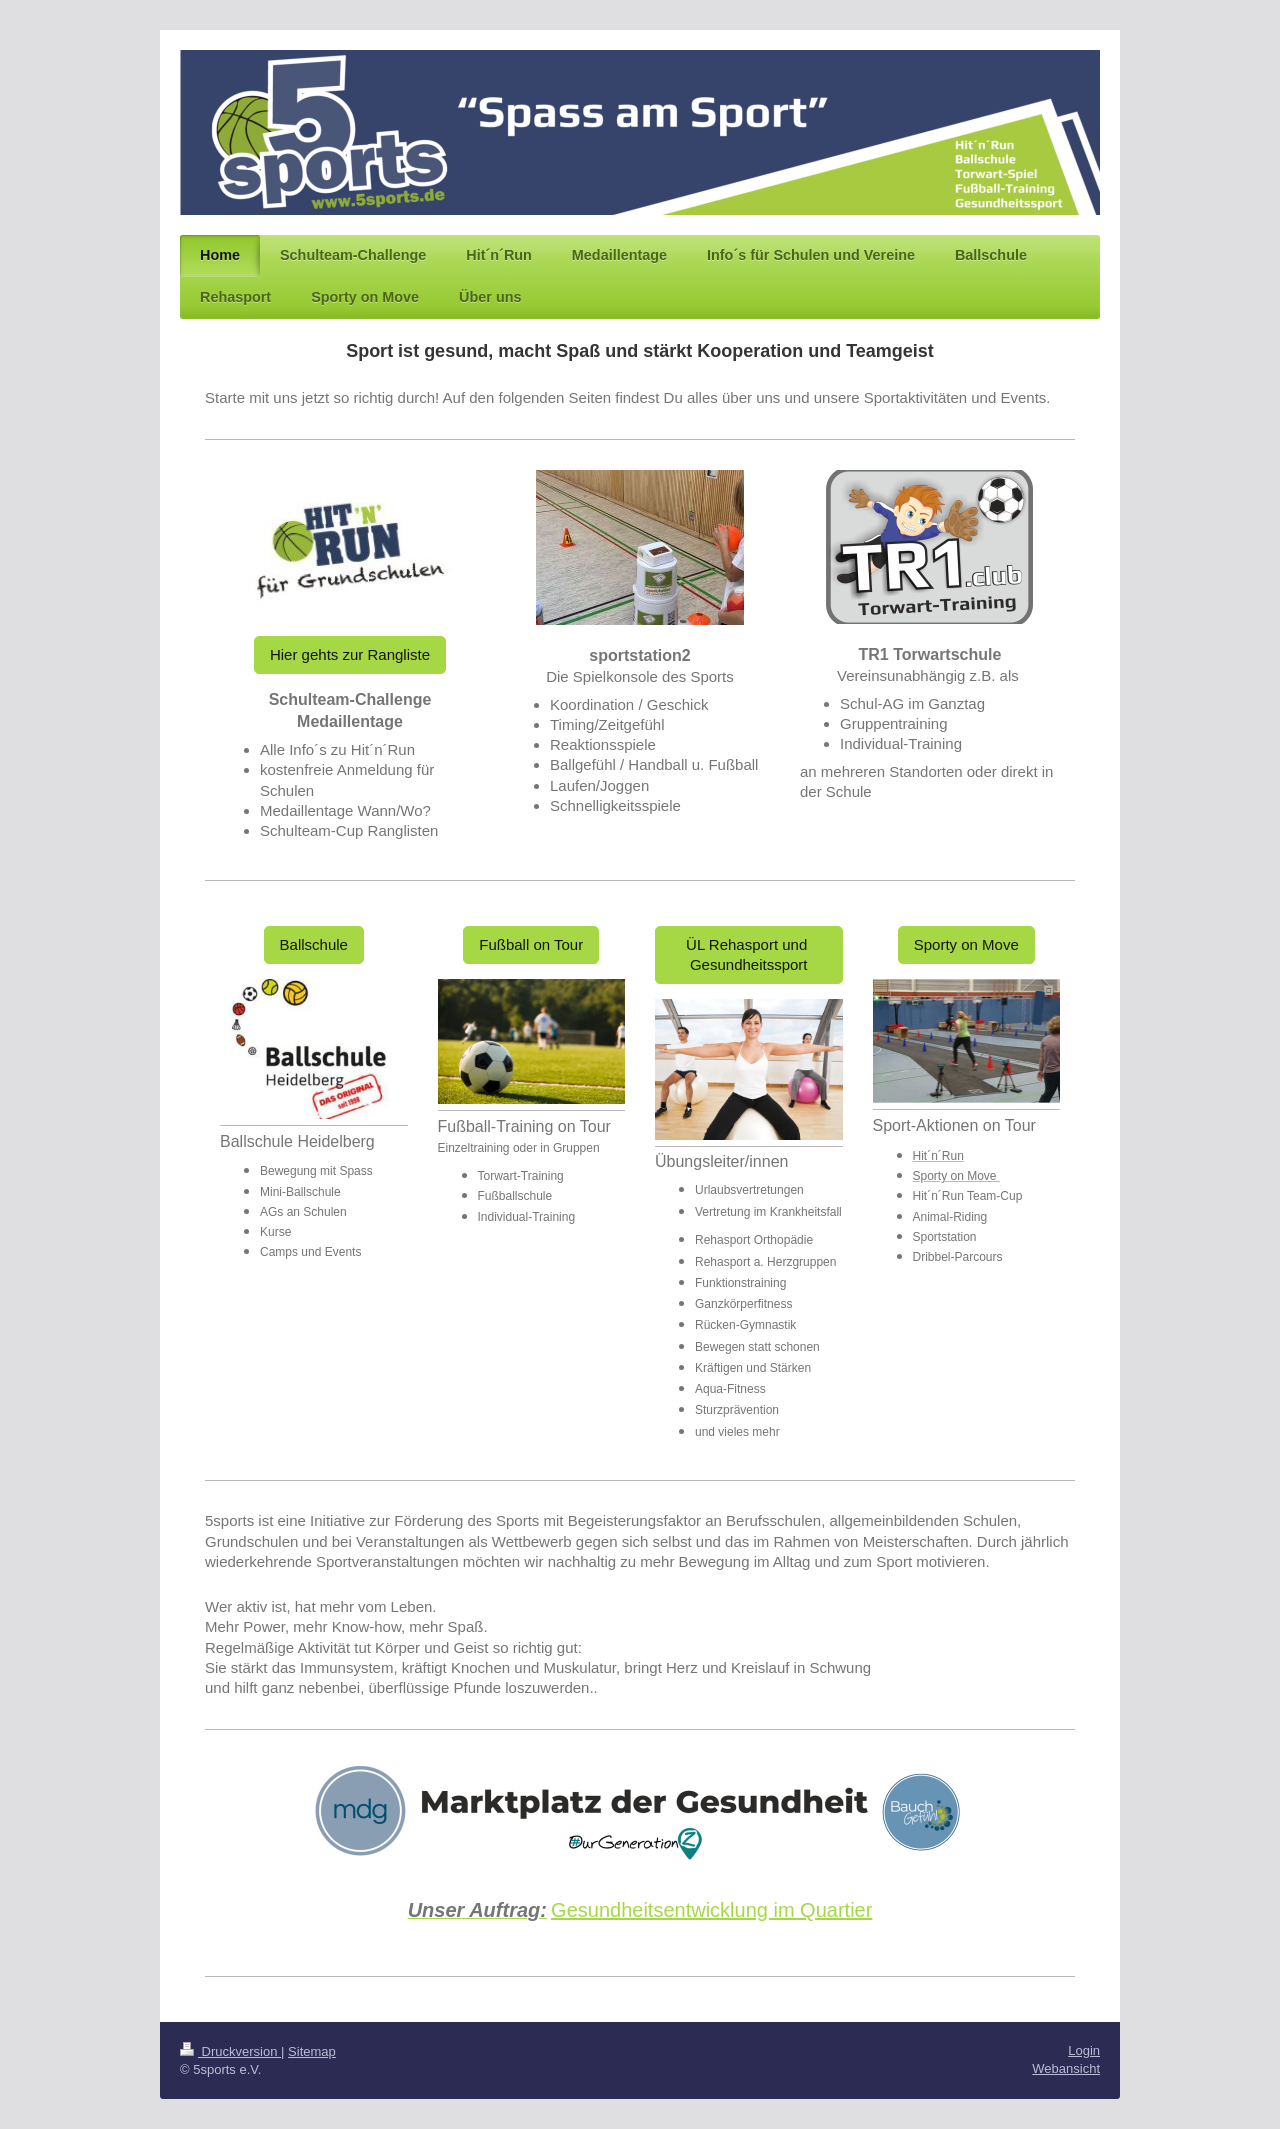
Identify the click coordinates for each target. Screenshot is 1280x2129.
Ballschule (314, 944)
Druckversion (230, 2051)
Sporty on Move (966, 944)
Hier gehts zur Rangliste (350, 654)
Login (1084, 2050)
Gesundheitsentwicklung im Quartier (711, 1910)
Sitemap (312, 2051)
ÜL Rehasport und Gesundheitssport (748, 954)
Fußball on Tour (531, 944)
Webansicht (1066, 2068)
